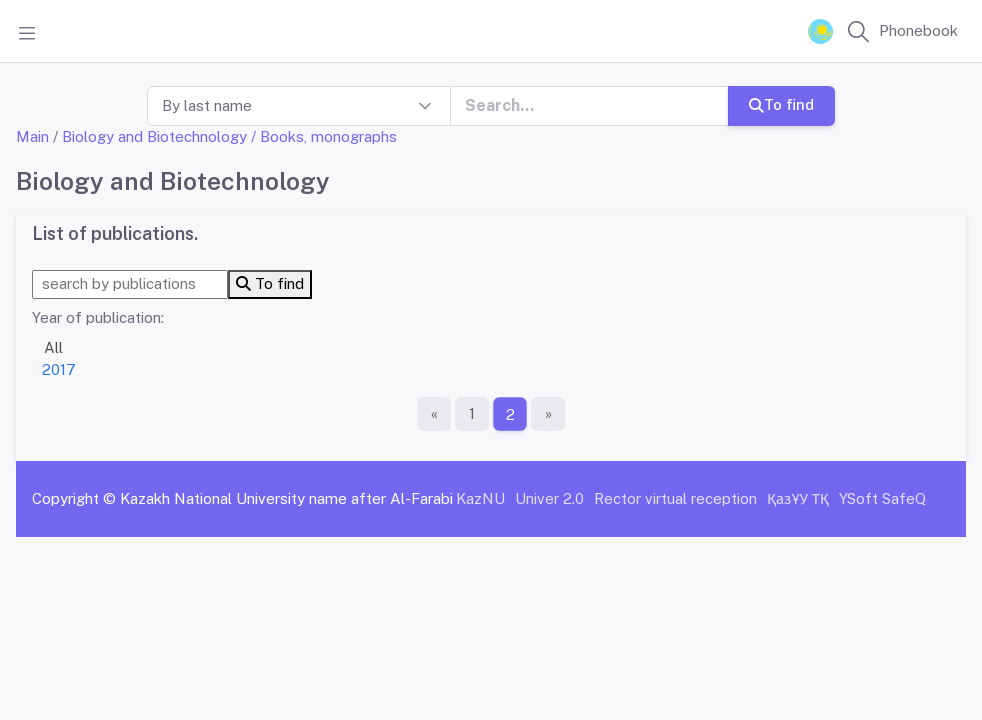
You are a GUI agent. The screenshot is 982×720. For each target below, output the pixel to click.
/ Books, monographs (324, 136)
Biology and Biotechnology (154, 136)
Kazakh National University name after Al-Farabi (286, 498)
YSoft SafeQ (882, 498)
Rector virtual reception (675, 498)
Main (32, 136)
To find (781, 104)
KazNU (480, 498)
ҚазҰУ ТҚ (798, 498)
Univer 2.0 (549, 498)
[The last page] (548, 414)
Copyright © (74, 498)
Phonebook (918, 30)
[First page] (434, 414)
